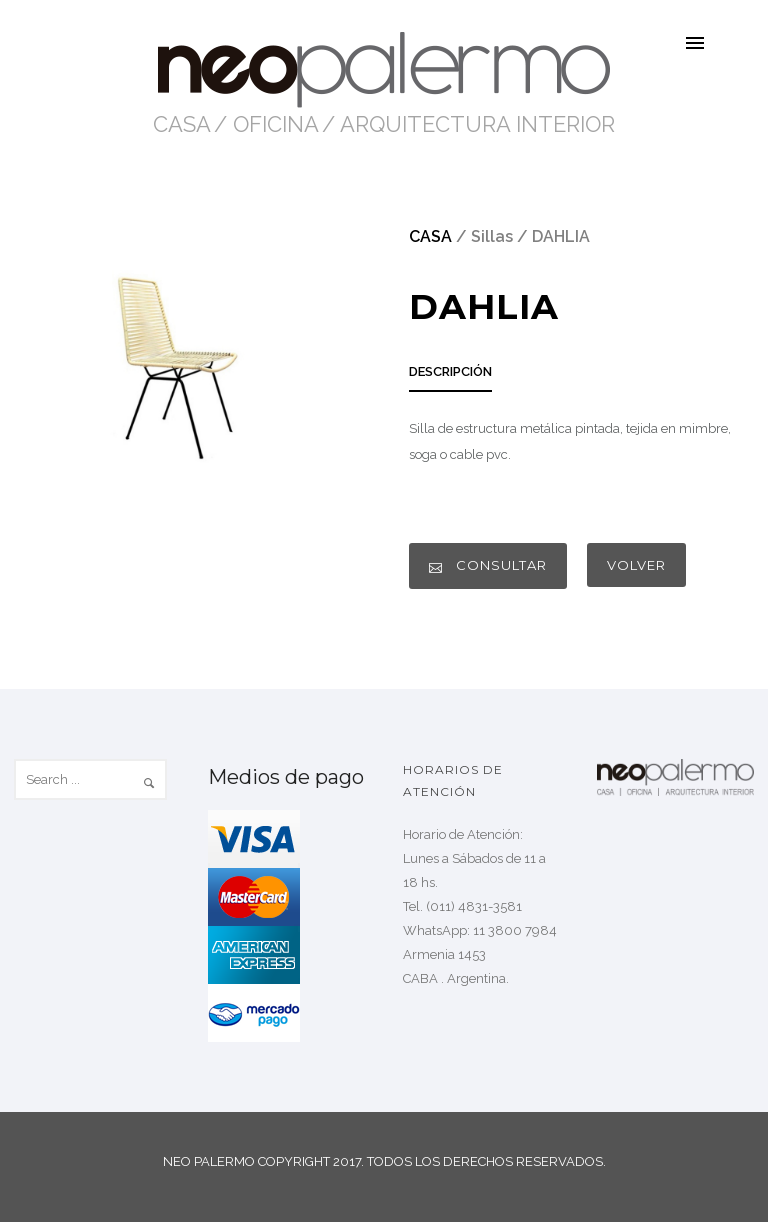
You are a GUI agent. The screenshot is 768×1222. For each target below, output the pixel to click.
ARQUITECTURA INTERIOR (477, 124)
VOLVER (636, 565)
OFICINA (276, 124)
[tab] (450, 377)
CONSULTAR (488, 565)
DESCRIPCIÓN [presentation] (450, 371)
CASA (182, 124)
